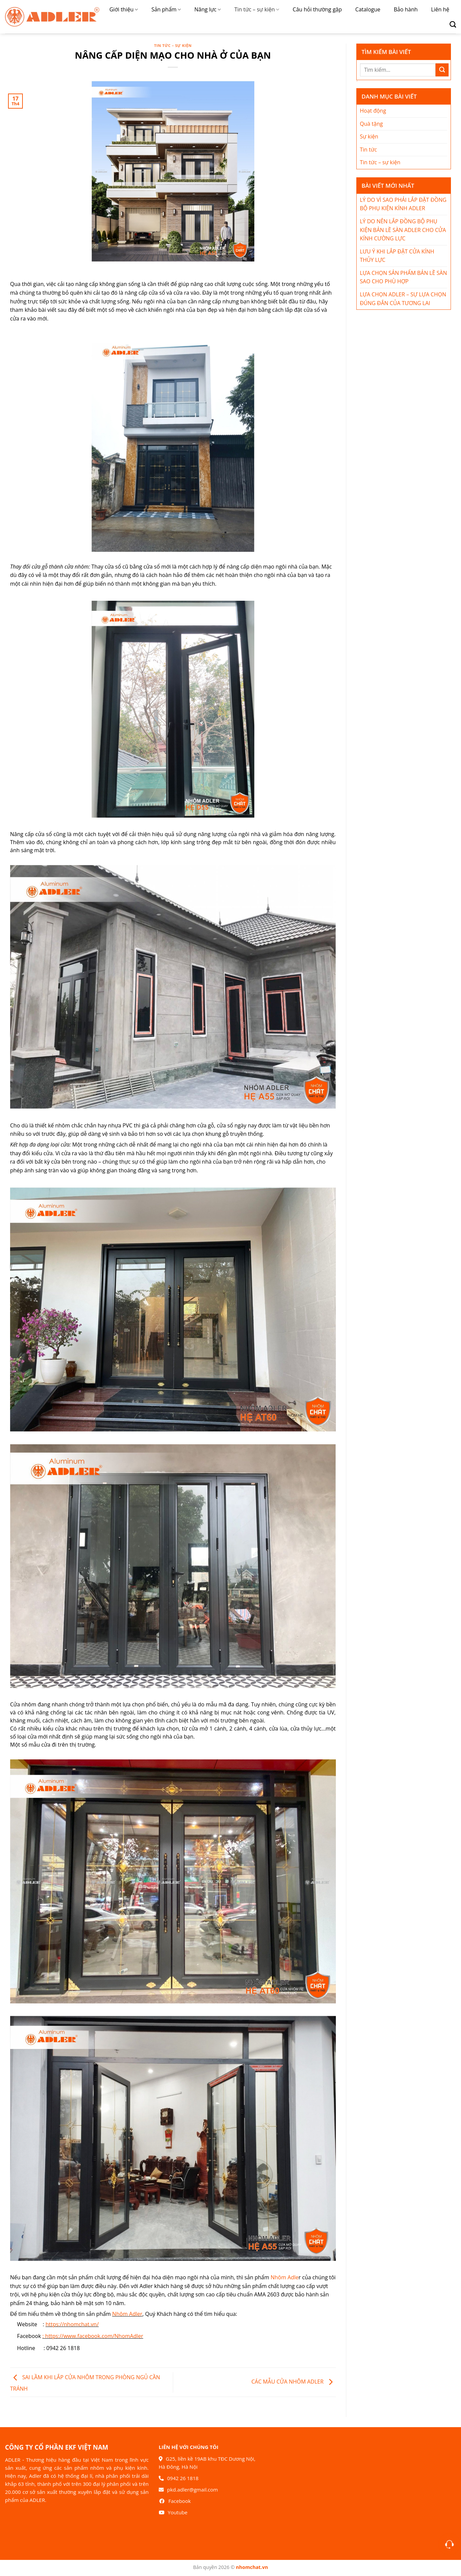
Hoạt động (373, 110)
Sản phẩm (166, 9)
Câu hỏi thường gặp (317, 9)
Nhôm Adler (127, 2314)
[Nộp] (442, 69)
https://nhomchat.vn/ (72, 2324)
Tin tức (368, 149)
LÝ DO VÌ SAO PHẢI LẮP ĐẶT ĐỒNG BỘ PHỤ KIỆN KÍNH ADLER (403, 204)
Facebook (179, 2501)
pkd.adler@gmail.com (192, 2489)
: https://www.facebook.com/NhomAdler (92, 2336)
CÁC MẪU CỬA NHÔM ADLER (293, 2381)
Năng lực (207, 9)
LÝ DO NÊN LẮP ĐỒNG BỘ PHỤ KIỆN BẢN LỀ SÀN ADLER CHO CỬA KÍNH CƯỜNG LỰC (403, 230)
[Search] (450, 24)
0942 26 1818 (183, 2478)
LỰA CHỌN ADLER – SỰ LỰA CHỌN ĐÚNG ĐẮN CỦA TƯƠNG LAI (403, 299)
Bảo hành (406, 9)
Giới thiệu (123, 9)
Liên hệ (440, 9)
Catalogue (367, 9)
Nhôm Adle (284, 2277)
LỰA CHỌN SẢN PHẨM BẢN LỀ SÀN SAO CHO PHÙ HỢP (403, 277)
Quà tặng (371, 123)
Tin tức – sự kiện (256, 9)
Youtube (178, 2512)
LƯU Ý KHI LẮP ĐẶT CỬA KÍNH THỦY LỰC (397, 256)
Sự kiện (369, 136)
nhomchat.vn (252, 2567)
